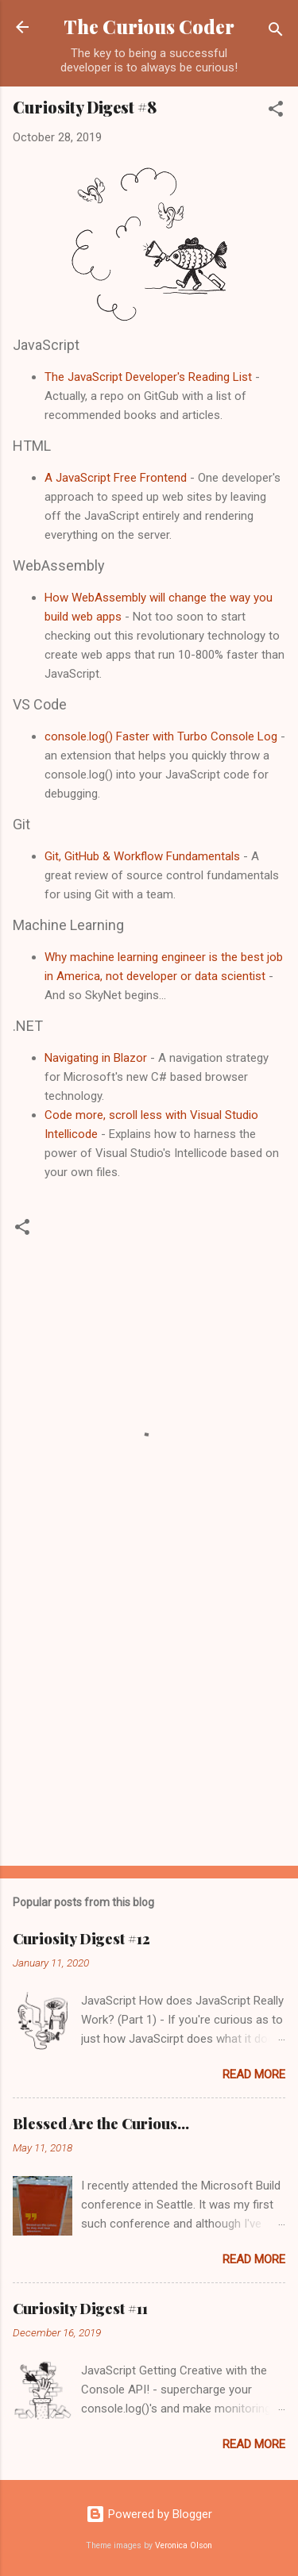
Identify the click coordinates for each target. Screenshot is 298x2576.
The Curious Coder (149, 26)
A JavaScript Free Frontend (116, 478)
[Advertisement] (149, 1729)
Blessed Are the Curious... (101, 2123)
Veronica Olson (183, 2545)
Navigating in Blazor (96, 1058)
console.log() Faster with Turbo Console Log (161, 736)
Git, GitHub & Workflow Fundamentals (142, 856)
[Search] (275, 32)
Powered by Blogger (149, 2514)
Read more (254, 2074)
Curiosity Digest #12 (81, 1938)
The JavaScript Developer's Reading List (148, 377)
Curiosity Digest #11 (80, 2308)
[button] (275, 111)
